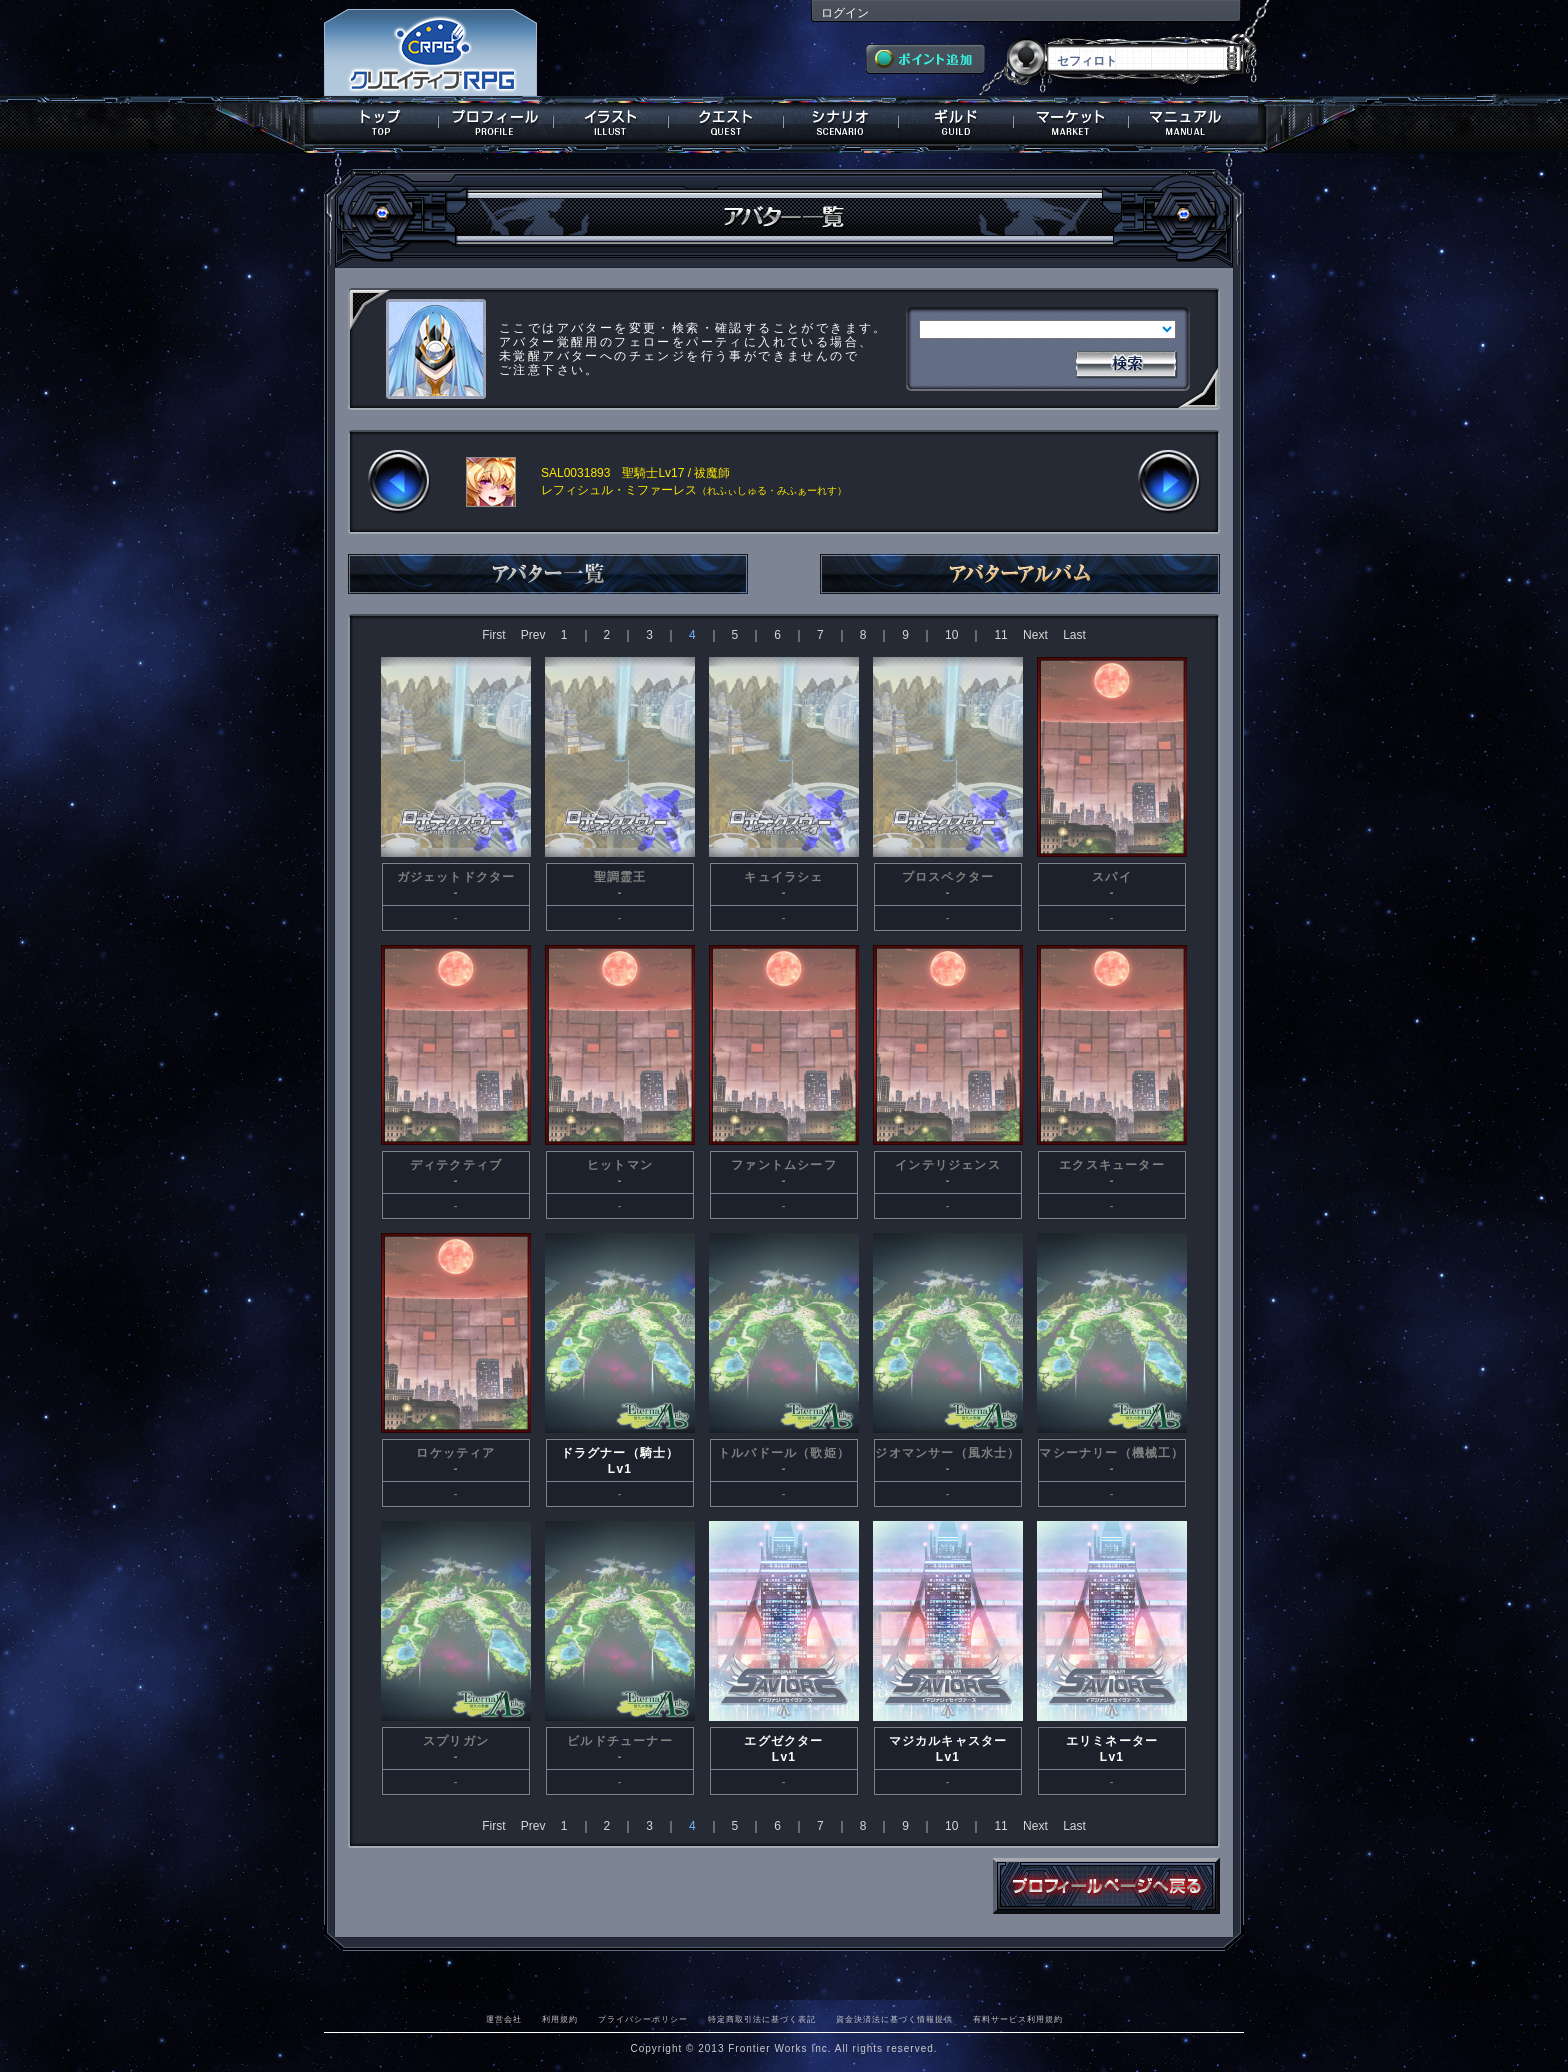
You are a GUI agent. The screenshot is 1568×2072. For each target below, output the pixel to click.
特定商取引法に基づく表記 (762, 2019)
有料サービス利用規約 (1018, 2019)
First (493, 635)
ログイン (845, 13)
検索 (1126, 362)
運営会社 (504, 2019)
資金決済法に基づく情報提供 (894, 2019)
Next (1035, 635)
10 (951, 635)
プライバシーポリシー (643, 2019)
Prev (533, 635)
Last (1074, 635)
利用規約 (560, 2019)
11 (1000, 635)
